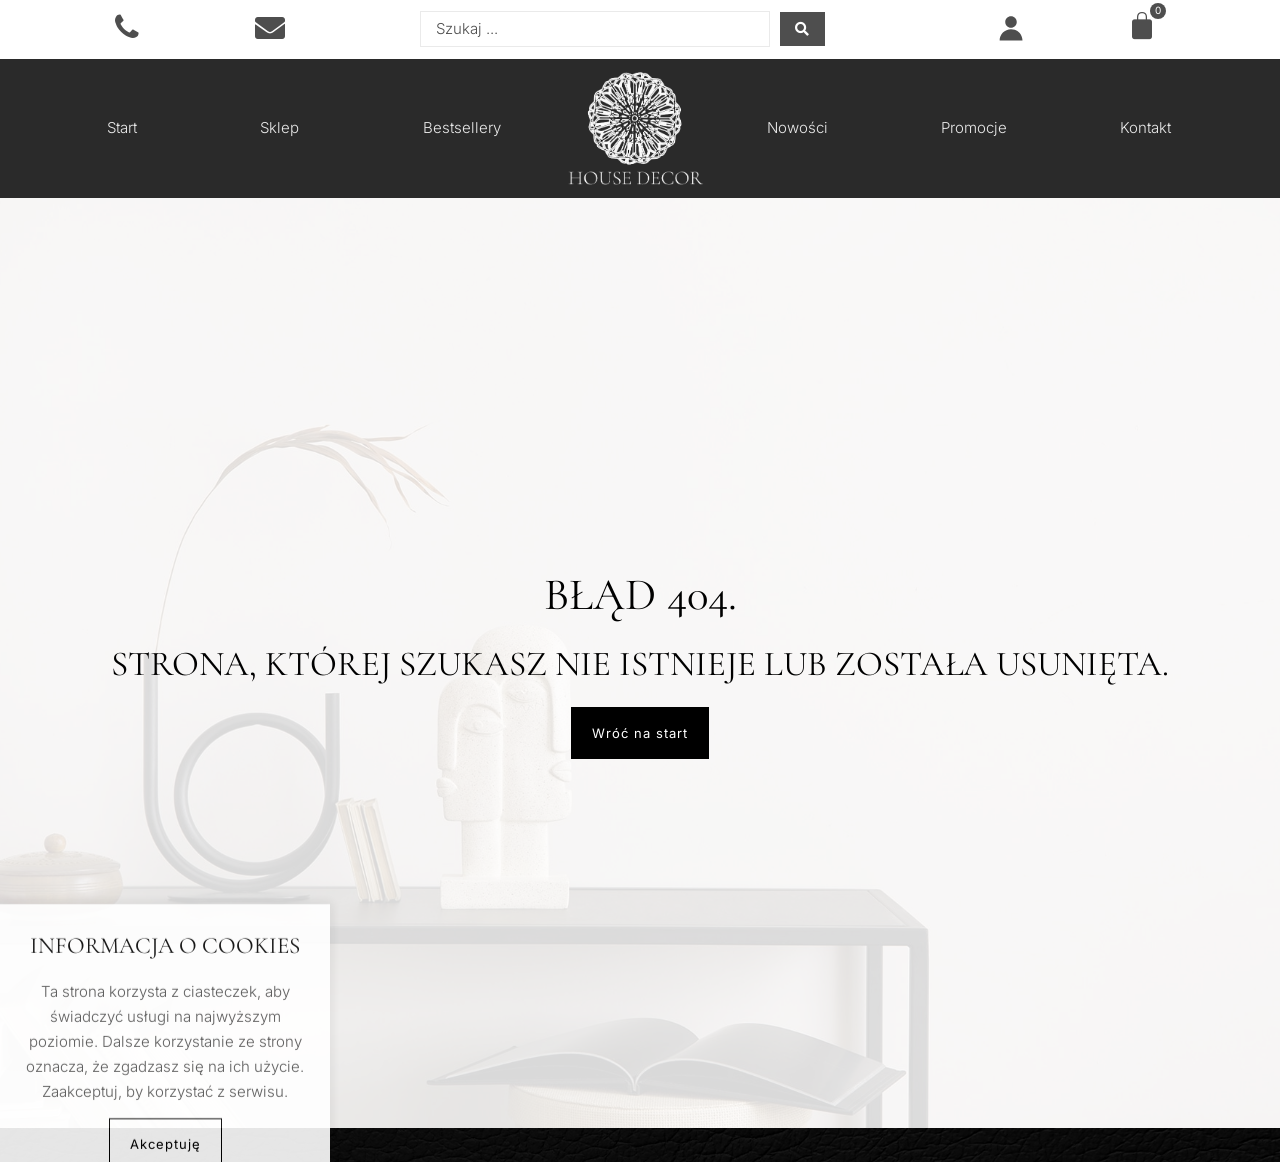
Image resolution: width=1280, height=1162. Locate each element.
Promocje (974, 127)
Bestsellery (462, 127)
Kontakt (1145, 127)
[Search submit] (802, 29)
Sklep (279, 127)
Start (122, 127)
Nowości (797, 127)
